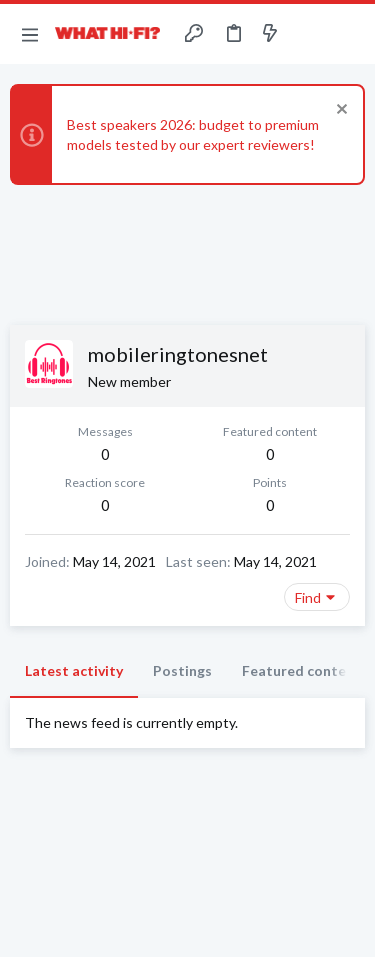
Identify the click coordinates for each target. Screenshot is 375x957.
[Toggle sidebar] (309, 34)
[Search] (348, 34)
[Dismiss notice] (339, 111)
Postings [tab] (182, 670)
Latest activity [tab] (74, 670)
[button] (30, 34)
